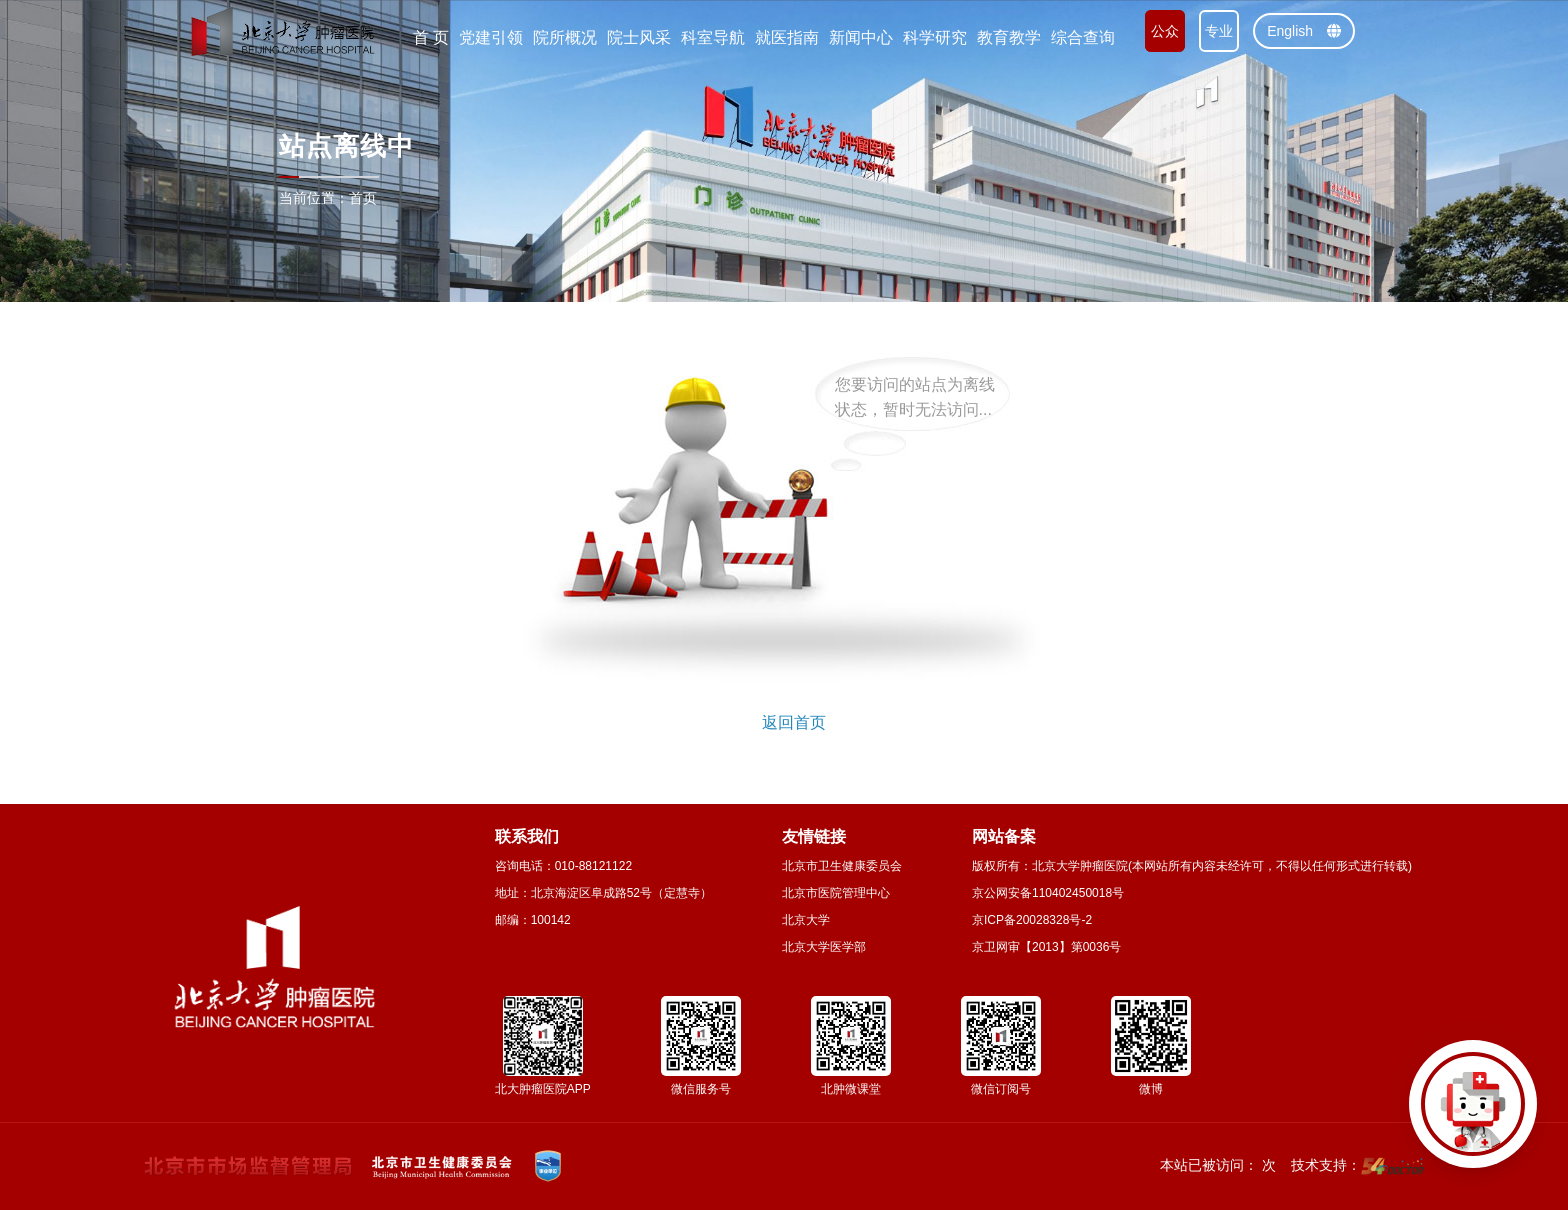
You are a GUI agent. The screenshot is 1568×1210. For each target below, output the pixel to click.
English (1304, 31)
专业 (1219, 31)
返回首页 (794, 722)
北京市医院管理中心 (836, 893)
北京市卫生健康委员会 (842, 866)
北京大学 (806, 920)
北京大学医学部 (824, 947)
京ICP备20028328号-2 (1032, 920)
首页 (363, 198)
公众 (1165, 31)
